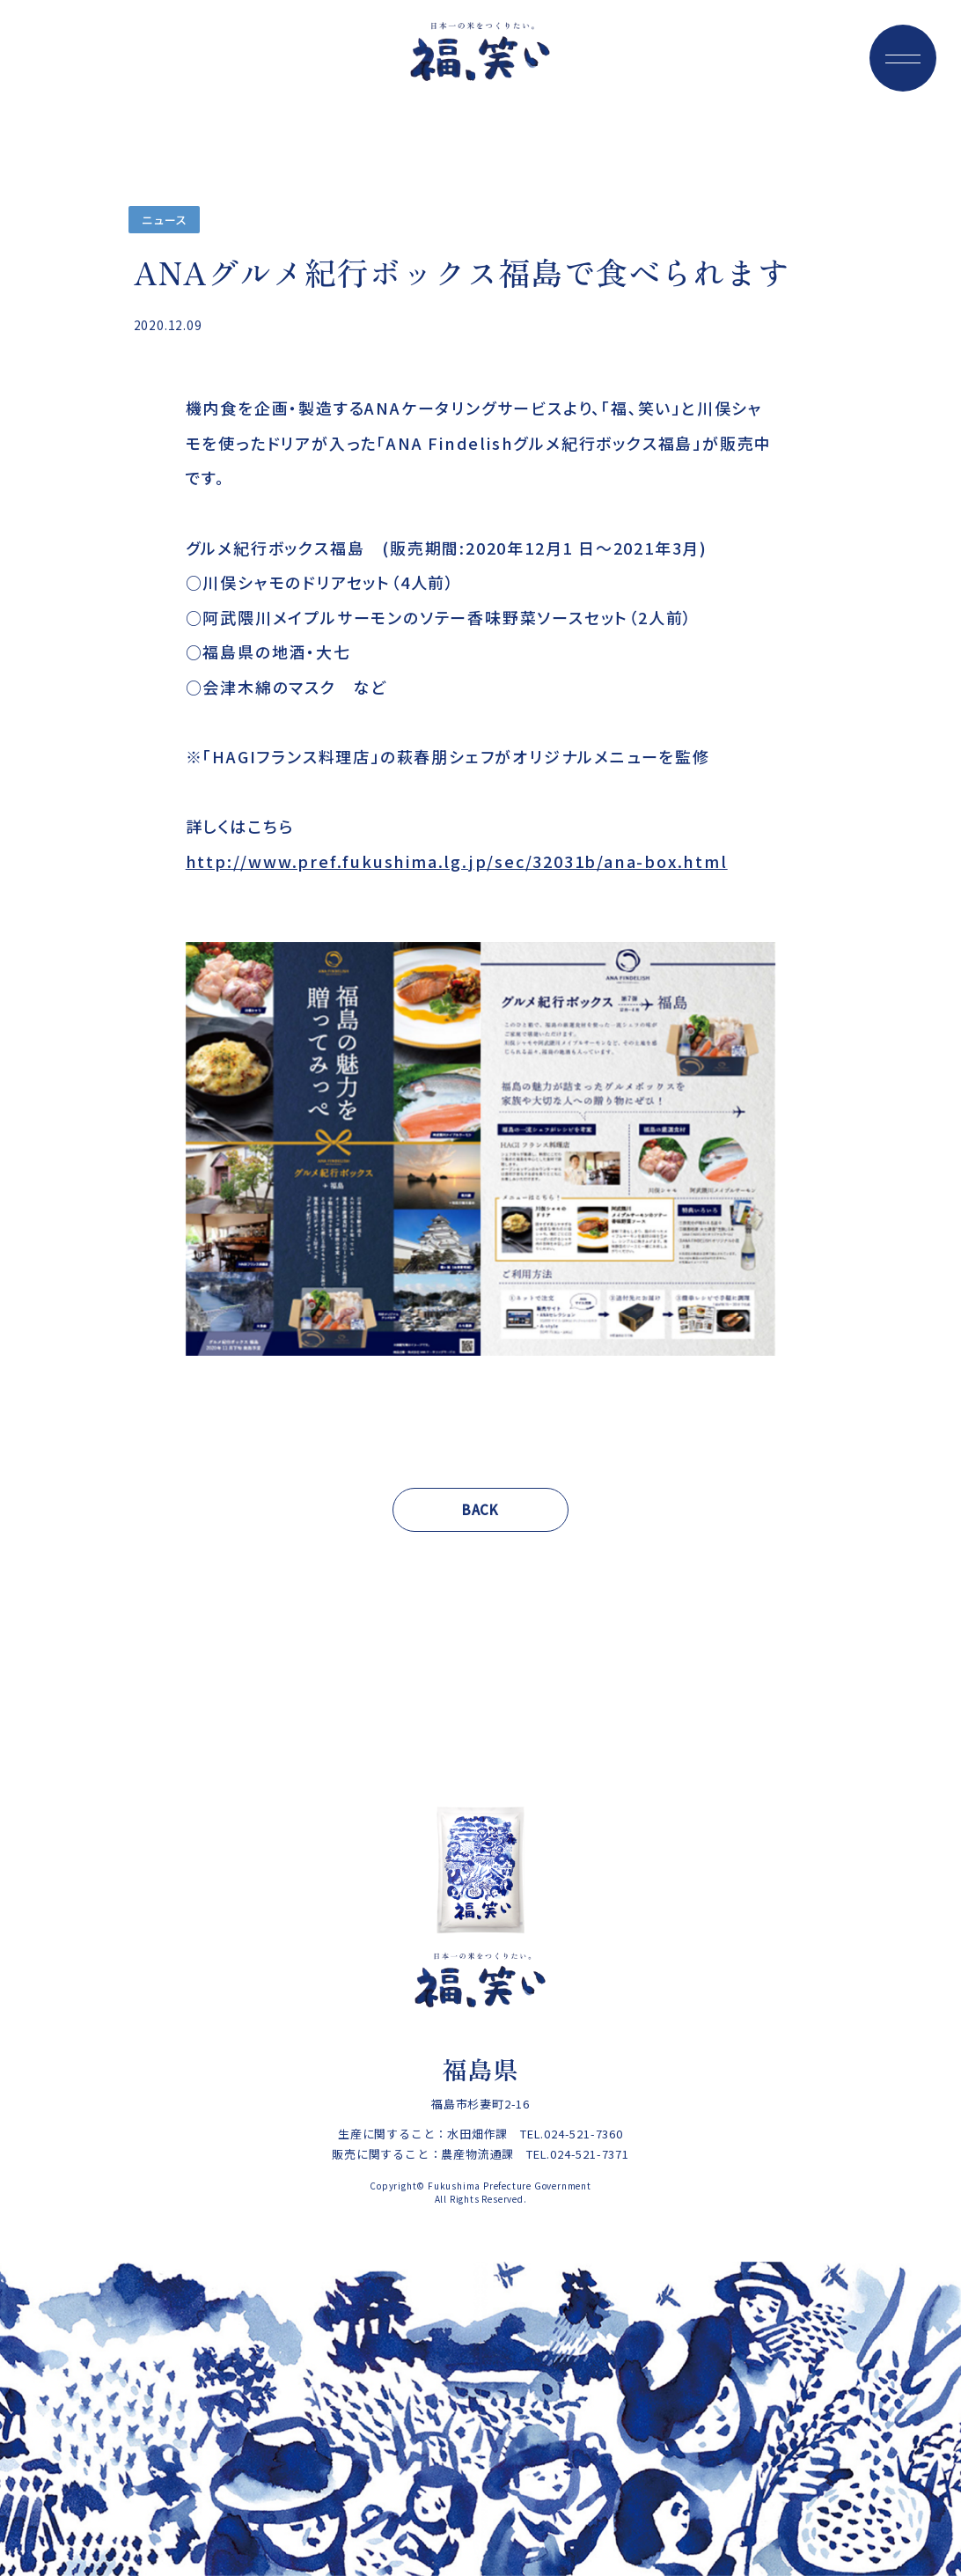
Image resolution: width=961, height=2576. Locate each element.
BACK (480, 1509)
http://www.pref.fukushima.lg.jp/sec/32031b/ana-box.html (457, 861)
